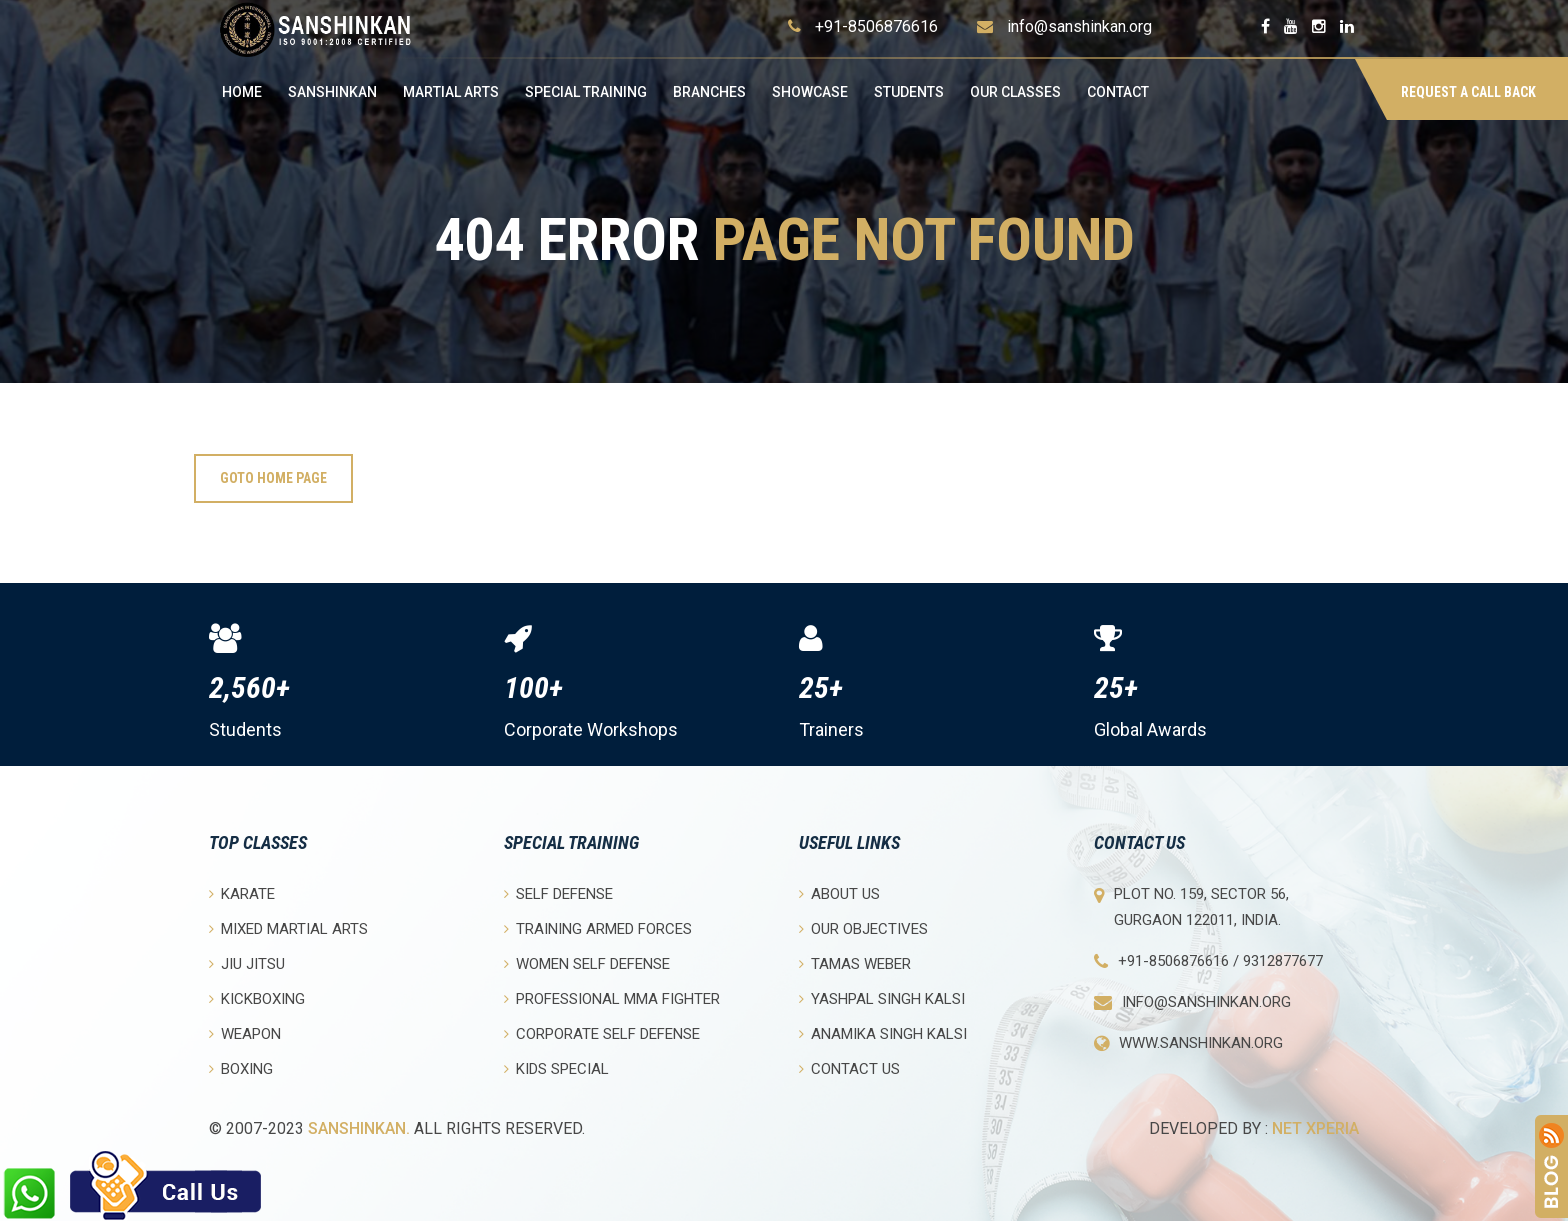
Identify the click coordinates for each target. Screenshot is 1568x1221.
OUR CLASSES (1015, 92)
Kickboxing (257, 998)
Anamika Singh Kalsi (883, 1033)
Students (909, 92)
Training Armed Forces (598, 928)
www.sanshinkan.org (1201, 1043)
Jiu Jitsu (247, 963)
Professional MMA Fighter (612, 998)
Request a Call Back (1468, 92)
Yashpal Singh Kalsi (882, 998)
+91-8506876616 (876, 26)
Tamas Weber (855, 963)
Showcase (810, 92)
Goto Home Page (273, 478)
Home (242, 92)
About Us (839, 893)
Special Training (586, 92)
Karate (242, 893)
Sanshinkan (332, 92)
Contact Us (849, 1068)
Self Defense (558, 893)
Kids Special (556, 1068)
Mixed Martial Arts (288, 928)
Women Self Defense (587, 963)
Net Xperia (1315, 1128)
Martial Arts (451, 92)
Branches (709, 92)
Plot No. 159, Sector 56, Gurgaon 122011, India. (1201, 907)
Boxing (241, 1068)
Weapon (245, 1033)
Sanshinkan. (359, 1128)
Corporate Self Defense (602, 1033)
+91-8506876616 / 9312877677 (1220, 961)
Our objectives (863, 928)
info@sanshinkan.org (1079, 26)
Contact (1118, 92)
